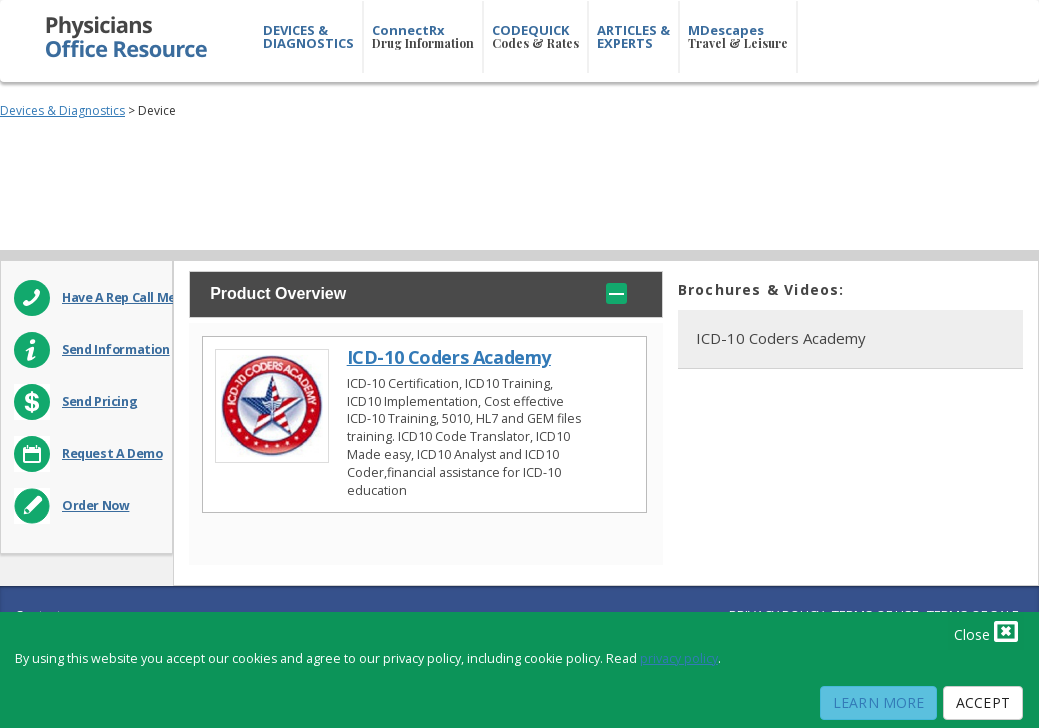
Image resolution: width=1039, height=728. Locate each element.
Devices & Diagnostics (62, 110)
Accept (983, 702)
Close (986, 631)
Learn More (878, 702)
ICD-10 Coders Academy (449, 357)
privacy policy (679, 658)
